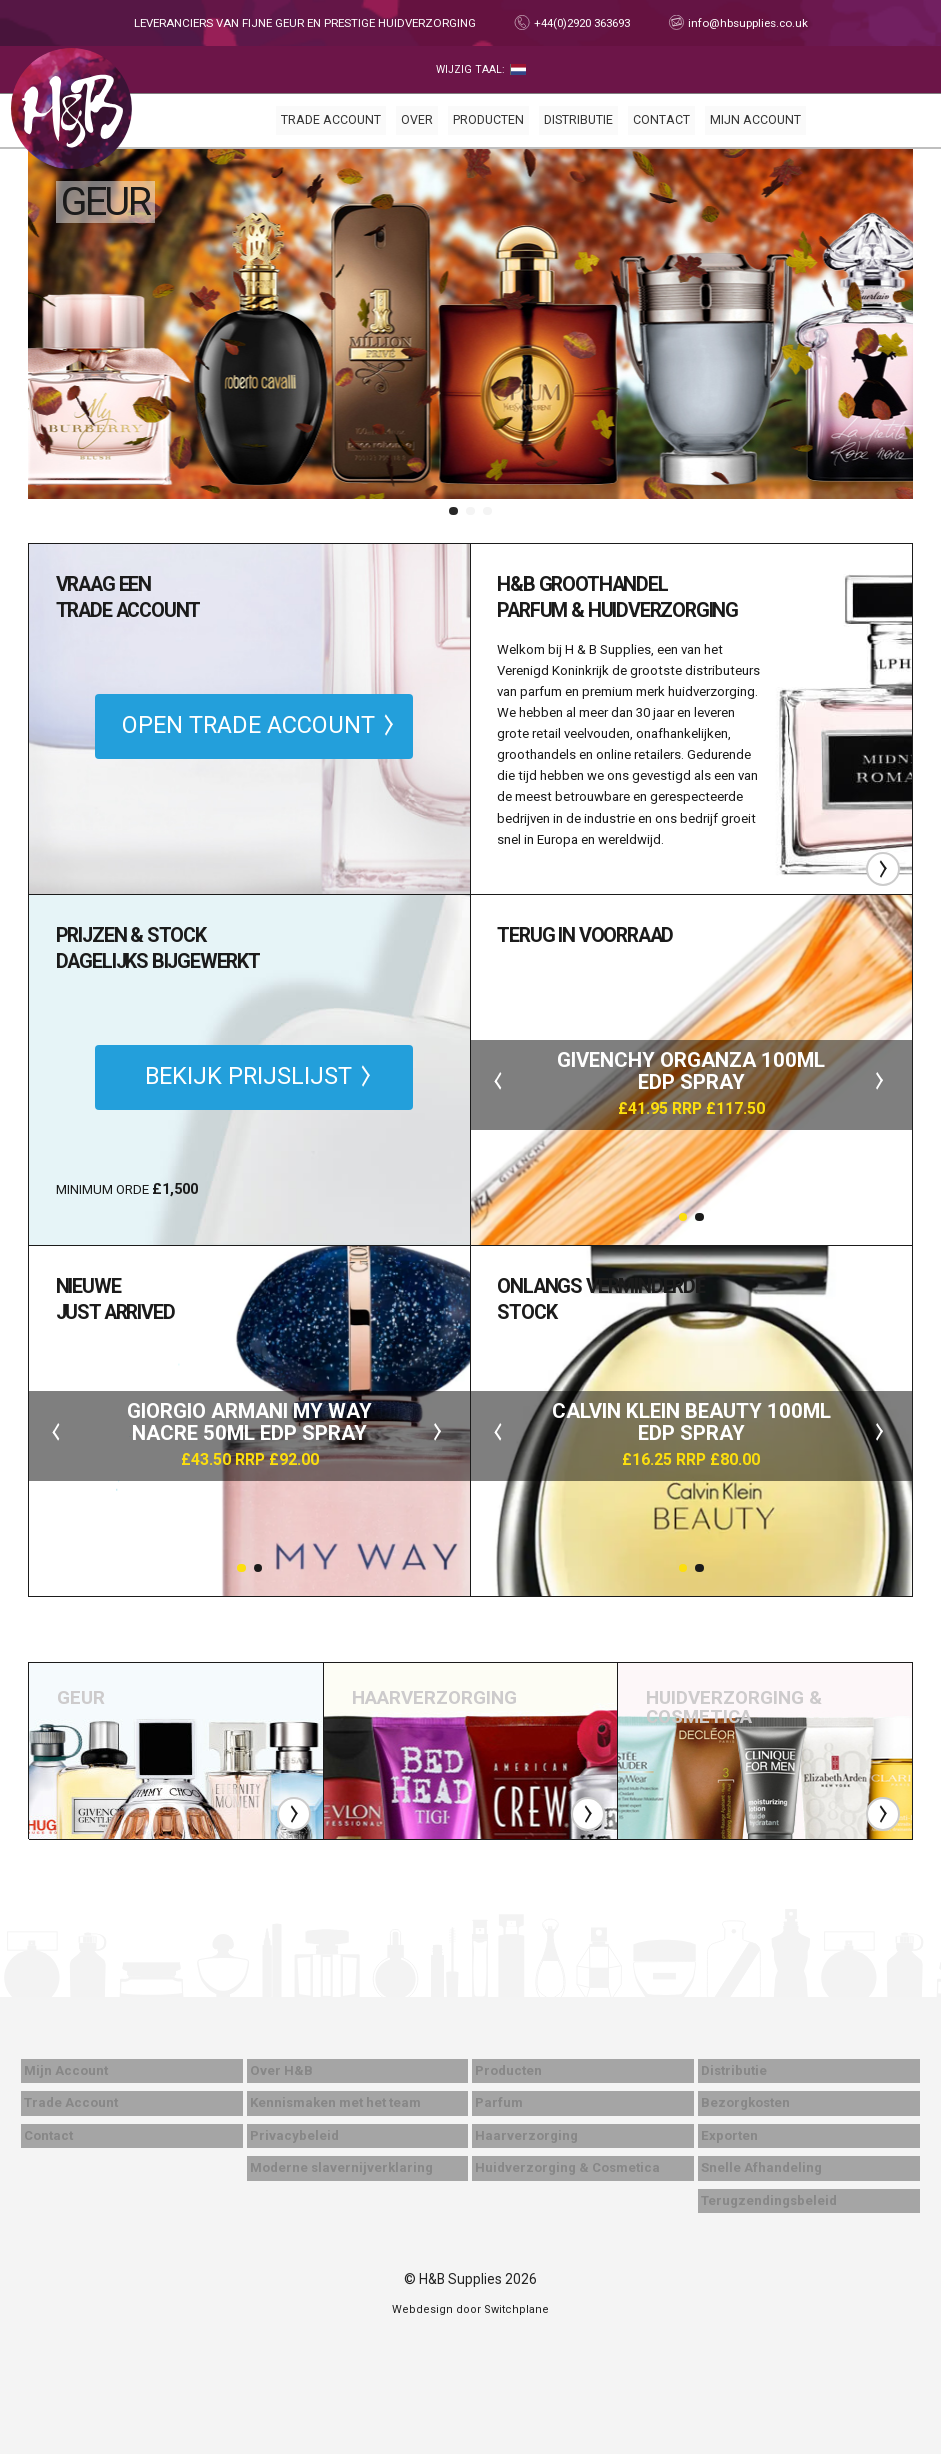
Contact (661, 120)
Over (417, 120)
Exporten (729, 2135)
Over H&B (281, 2070)
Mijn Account (755, 120)
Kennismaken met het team (335, 2102)
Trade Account (331, 120)
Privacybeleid (294, 2135)
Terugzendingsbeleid (769, 2200)
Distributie (578, 120)
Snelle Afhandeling (761, 2167)
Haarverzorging (526, 2135)
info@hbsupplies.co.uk (746, 23)
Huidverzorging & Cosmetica (567, 2167)
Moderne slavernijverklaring (341, 2167)
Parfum (499, 2102)
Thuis (71, 108)
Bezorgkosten (745, 2102)
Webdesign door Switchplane (470, 2309)
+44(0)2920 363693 (580, 23)
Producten (488, 120)
